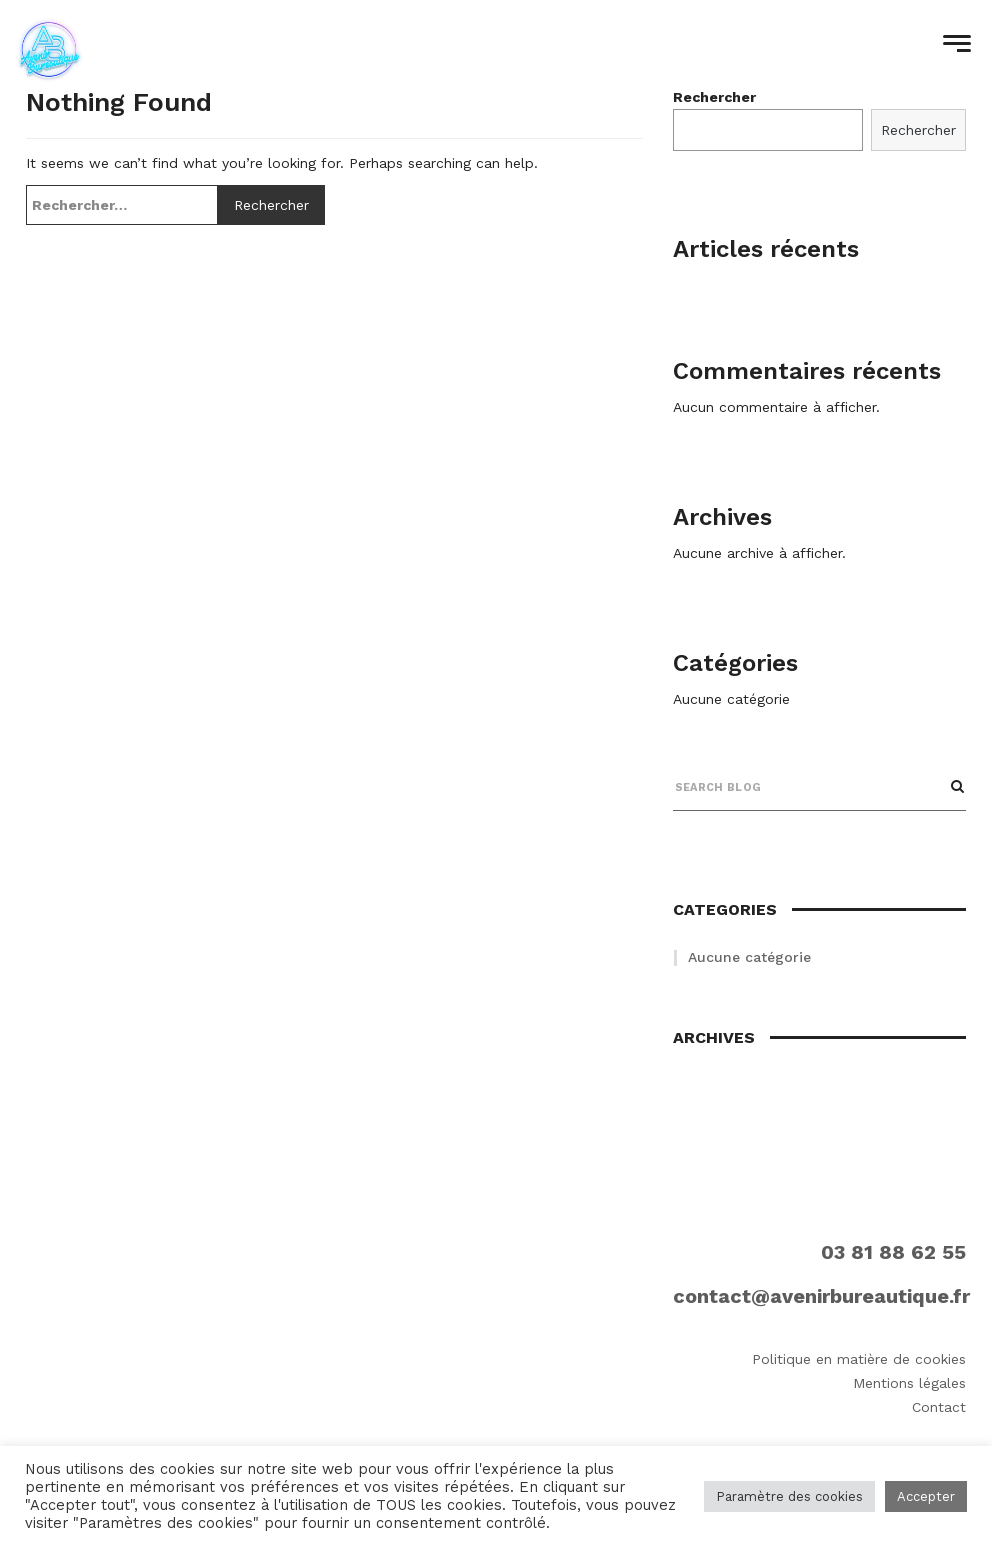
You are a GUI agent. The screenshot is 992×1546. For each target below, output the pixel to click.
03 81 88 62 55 (893, 1252)
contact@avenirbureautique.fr (821, 1296)
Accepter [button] (926, 1496)
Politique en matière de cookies (859, 1359)
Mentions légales (909, 1383)
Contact (939, 1407)
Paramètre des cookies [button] (789, 1496)
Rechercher (918, 130)
